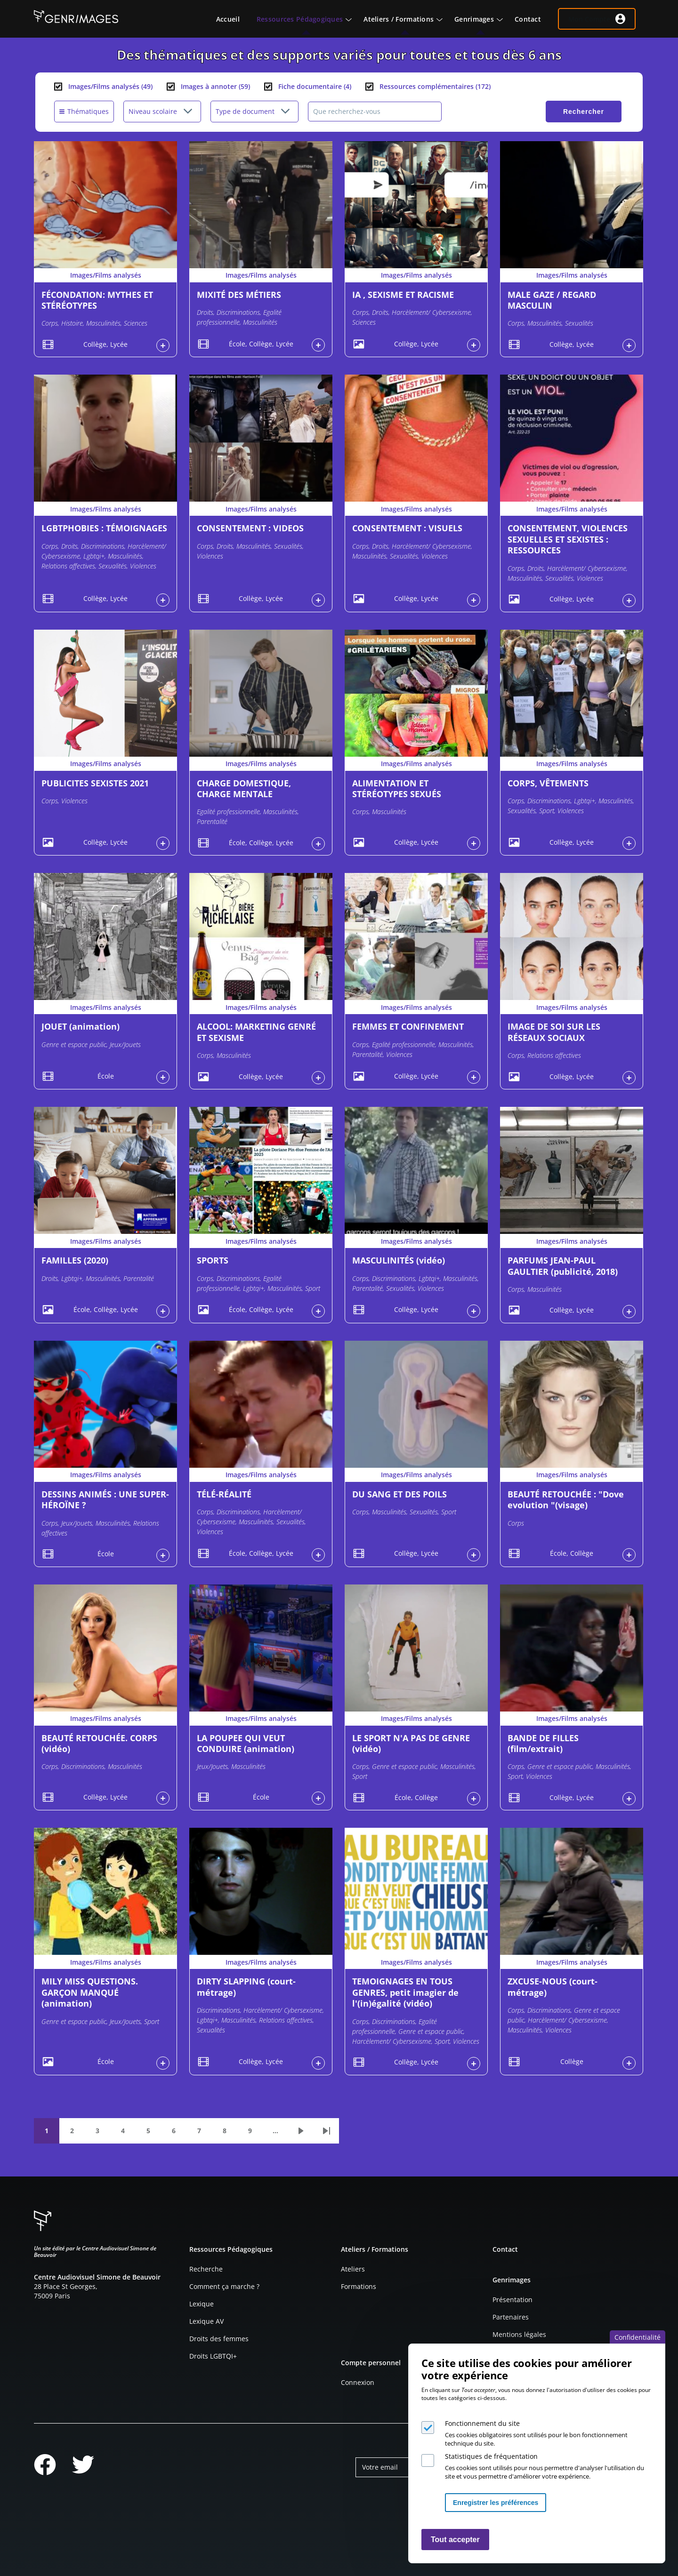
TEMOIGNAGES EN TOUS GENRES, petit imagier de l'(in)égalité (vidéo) (405, 1992)
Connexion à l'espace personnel (163, 345)
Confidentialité (637, 2337)
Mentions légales (519, 2334)
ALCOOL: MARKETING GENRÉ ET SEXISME (256, 1032)
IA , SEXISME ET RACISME (403, 294)
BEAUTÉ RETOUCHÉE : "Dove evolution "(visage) (566, 1499)
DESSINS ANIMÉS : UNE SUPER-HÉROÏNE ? (105, 1499)
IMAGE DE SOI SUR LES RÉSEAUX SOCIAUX (554, 1032)
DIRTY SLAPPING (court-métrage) (246, 1987)
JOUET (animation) (80, 1026)
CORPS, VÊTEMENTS (548, 783)
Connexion (357, 2382)
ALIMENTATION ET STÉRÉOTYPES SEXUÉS (396, 788)
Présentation (512, 2299)
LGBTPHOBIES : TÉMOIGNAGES (104, 528)
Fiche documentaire (314, 86)
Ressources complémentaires (435, 86)
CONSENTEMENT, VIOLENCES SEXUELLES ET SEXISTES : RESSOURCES (568, 539)
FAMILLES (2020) (74, 1260)
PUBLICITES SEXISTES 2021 (95, 783)
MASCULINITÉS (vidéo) (398, 1260)
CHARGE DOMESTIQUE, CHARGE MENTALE (244, 788)
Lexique (201, 2303)
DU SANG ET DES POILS (399, 1494)
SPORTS (212, 1260)
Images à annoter (215, 86)
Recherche (206, 2268)
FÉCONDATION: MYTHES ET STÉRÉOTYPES (97, 300)
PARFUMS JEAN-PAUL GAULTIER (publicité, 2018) (563, 1266)
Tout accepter (455, 2540)
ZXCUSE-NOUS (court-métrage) (552, 1987)
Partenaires (510, 2316)
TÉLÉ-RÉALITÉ (224, 1494)
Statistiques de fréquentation (491, 2456)
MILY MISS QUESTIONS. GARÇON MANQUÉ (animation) (89, 1992)
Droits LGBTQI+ (213, 2356)
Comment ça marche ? (224, 2286)
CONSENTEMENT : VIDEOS (250, 528)
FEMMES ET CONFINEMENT (408, 1026)
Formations (358, 2286)
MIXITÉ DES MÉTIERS (239, 294)
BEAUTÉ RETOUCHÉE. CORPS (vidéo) (99, 1743)
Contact (505, 2249)
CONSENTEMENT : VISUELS (407, 528)
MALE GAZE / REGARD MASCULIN (552, 300)
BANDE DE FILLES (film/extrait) (543, 1743)
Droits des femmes (219, 2338)
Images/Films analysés (110, 86)
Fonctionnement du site (482, 2423)
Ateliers (353, 2268)
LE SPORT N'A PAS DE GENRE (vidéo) (411, 1743)
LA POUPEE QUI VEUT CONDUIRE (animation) (245, 1743)
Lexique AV (206, 2321)
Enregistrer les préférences (495, 2502)
